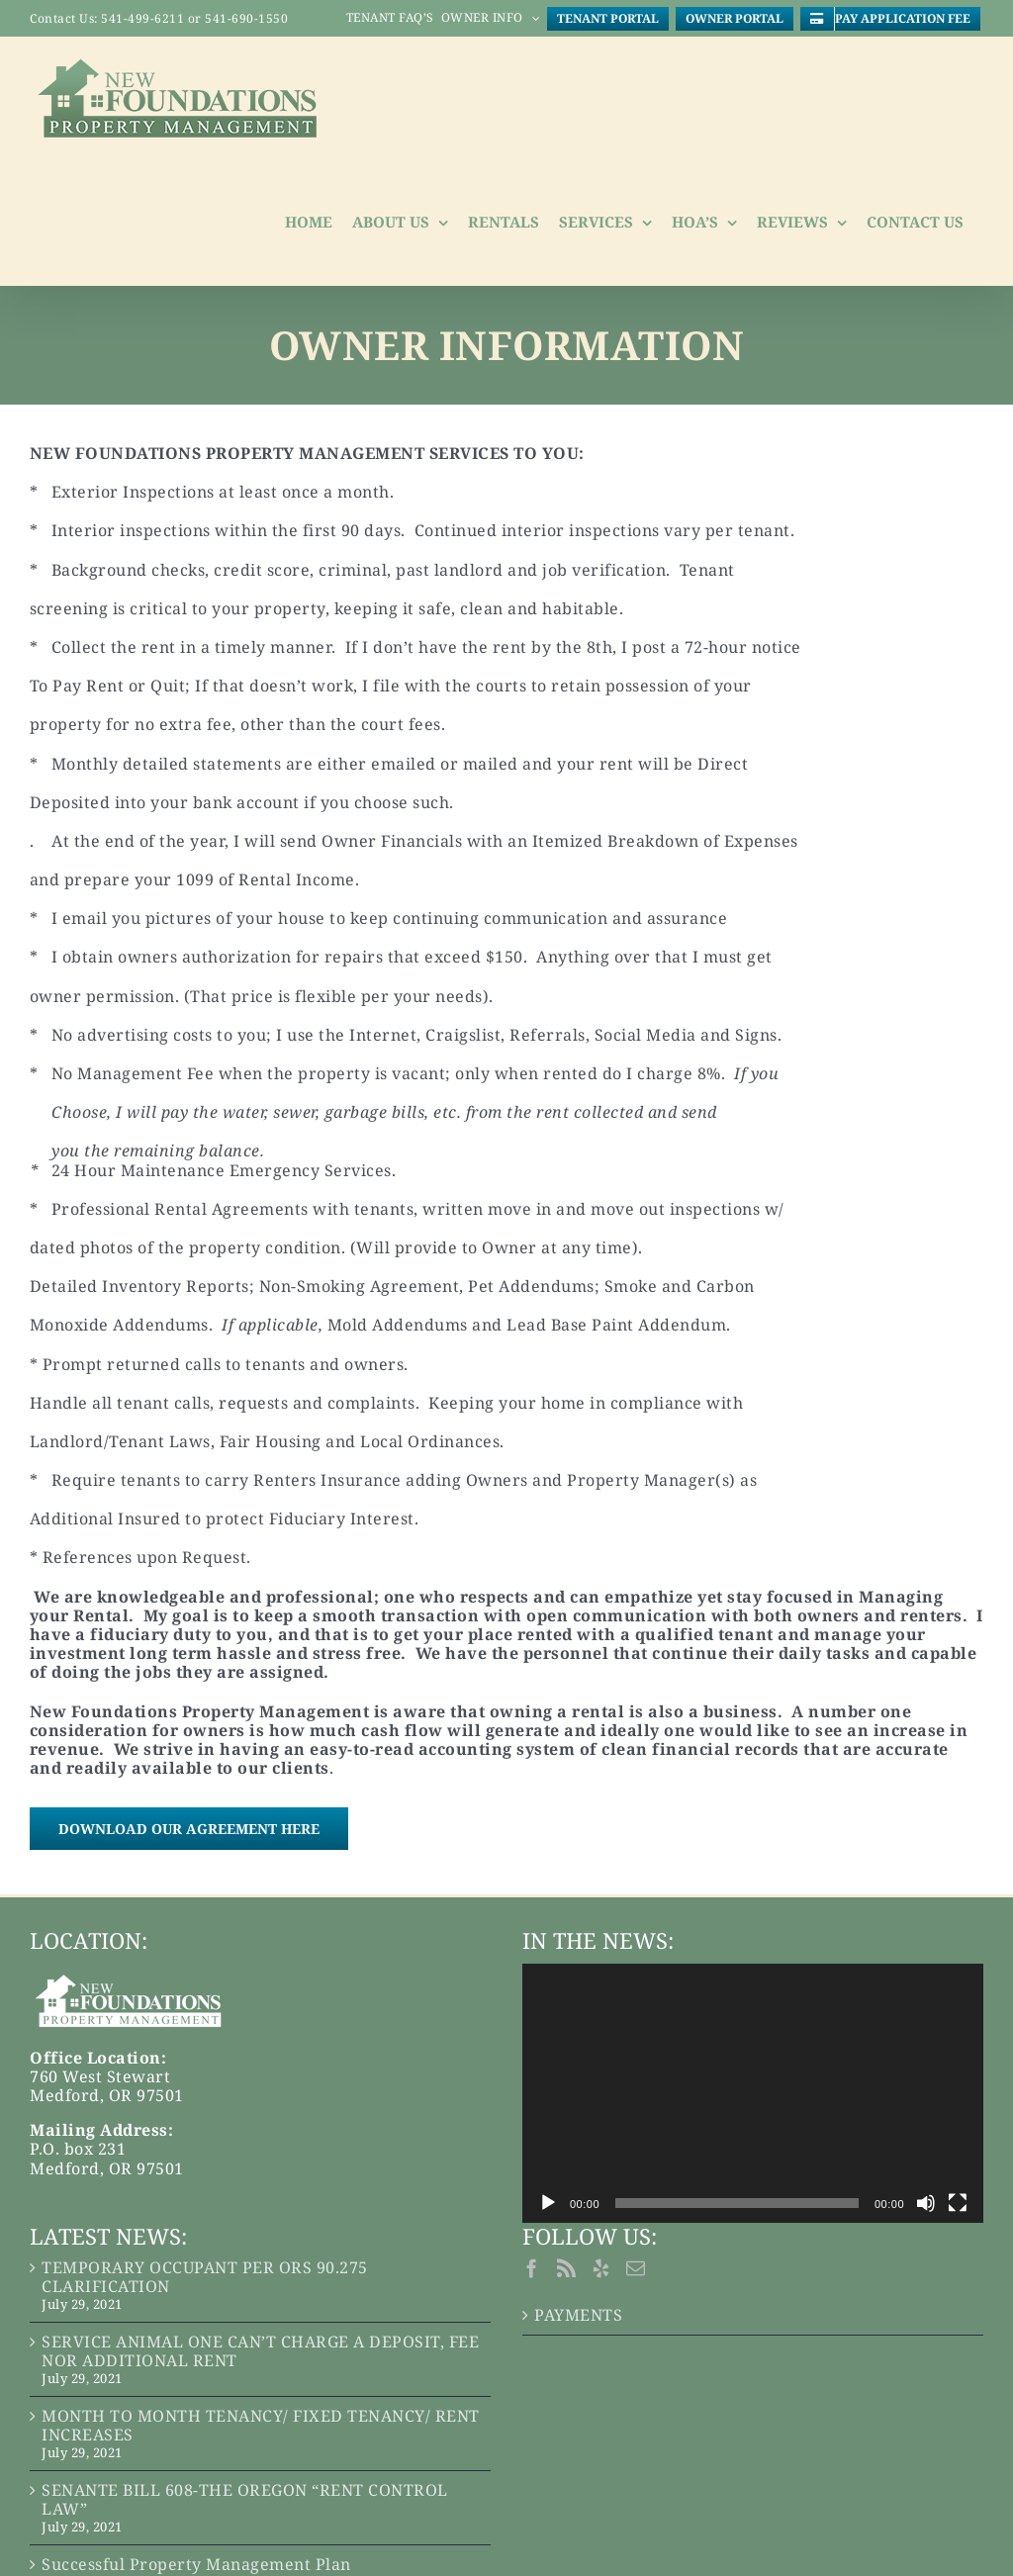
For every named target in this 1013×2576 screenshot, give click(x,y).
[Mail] (636, 2267)
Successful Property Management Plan (196, 2564)
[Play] (548, 2203)
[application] (752, 2093)
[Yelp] (601, 2267)
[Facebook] (532, 2267)
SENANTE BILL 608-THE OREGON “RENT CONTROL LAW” (245, 2500)
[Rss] (567, 2267)
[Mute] (926, 2203)
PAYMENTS (578, 2315)
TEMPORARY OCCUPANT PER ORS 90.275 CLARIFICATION (205, 2277)
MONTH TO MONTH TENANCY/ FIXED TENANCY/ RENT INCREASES (261, 2425)
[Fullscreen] (957, 2203)
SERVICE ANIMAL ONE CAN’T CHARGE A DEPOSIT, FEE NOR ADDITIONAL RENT (260, 2351)
